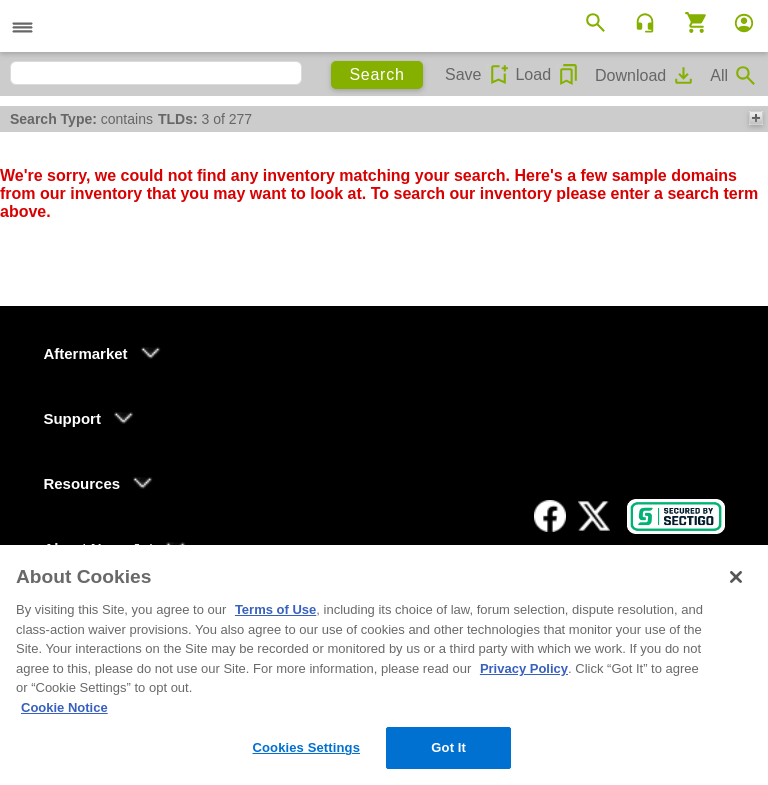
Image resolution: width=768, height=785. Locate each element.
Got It (448, 747)
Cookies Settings (306, 747)
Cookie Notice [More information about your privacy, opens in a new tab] (64, 707)
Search (376, 74)
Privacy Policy (524, 668)
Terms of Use (275, 609)
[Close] (736, 577)
